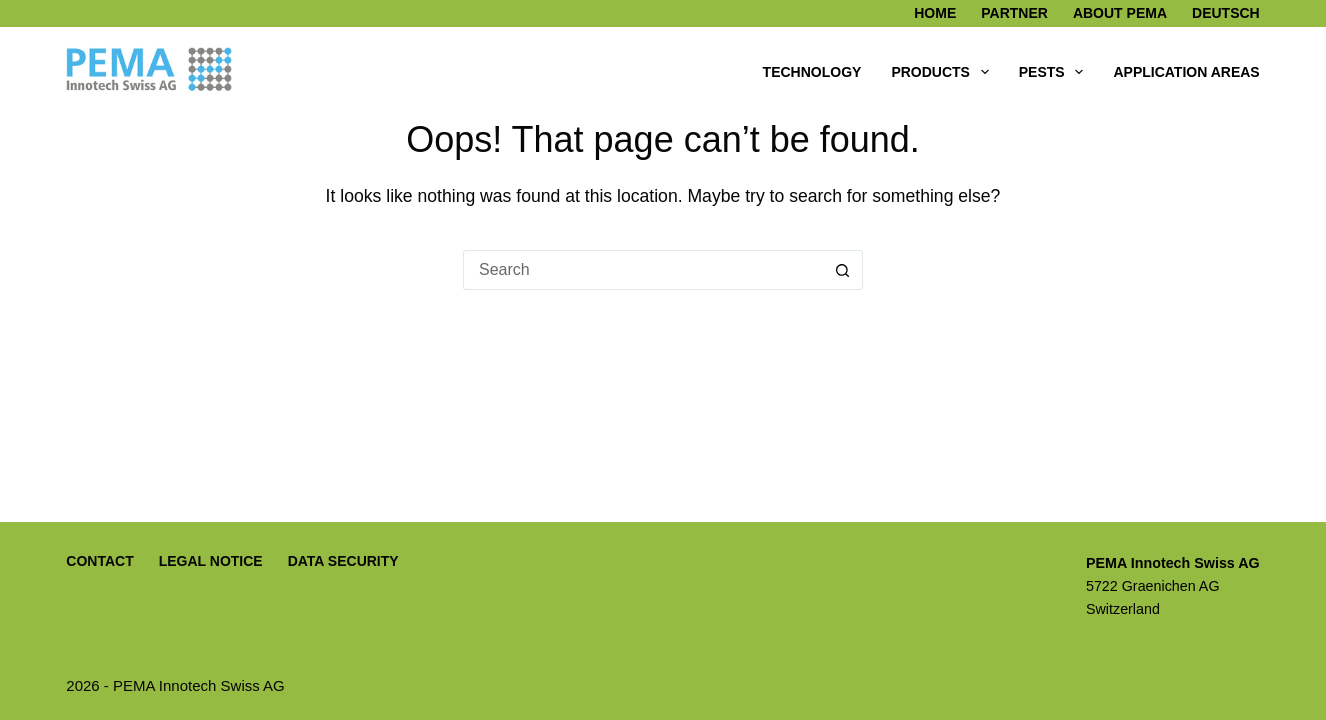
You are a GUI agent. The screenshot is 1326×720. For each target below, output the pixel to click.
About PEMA (1120, 13)
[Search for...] (643, 270)
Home (935, 13)
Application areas (1186, 72)
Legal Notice (211, 561)
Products (943, 72)
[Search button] (843, 270)
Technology (812, 72)
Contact (99, 561)
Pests (1055, 72)
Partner (1014, 13)
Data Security (343, 561)
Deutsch (1226, 13)
